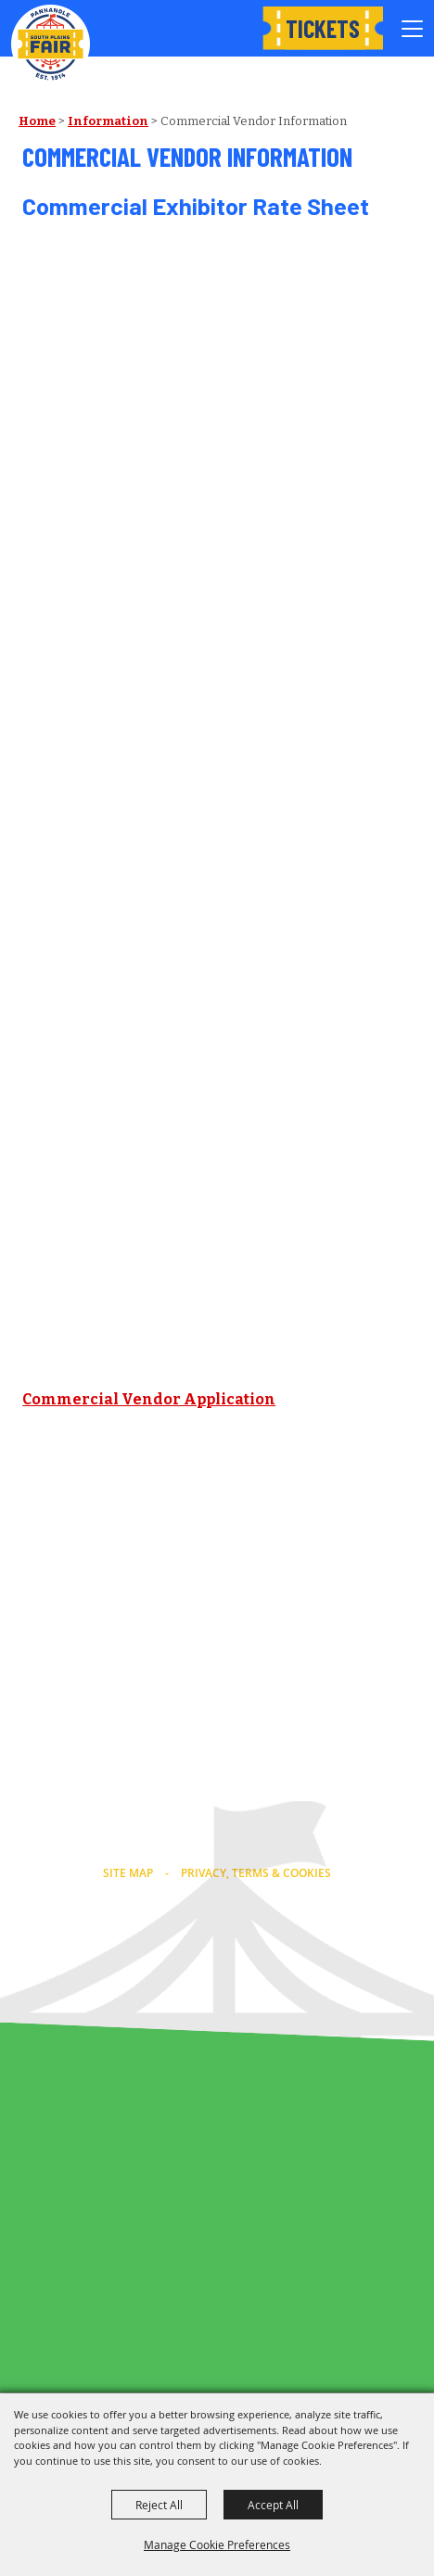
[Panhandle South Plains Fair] (50, 44)
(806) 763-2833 (217, 1819)
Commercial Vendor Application (148, 1399)
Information (108, 121)
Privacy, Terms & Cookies (256, 1873)
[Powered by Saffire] (256, 1975)
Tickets (323, 28)
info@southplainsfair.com (217, 1843)
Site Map (128, 1873)
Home (37, 121)
